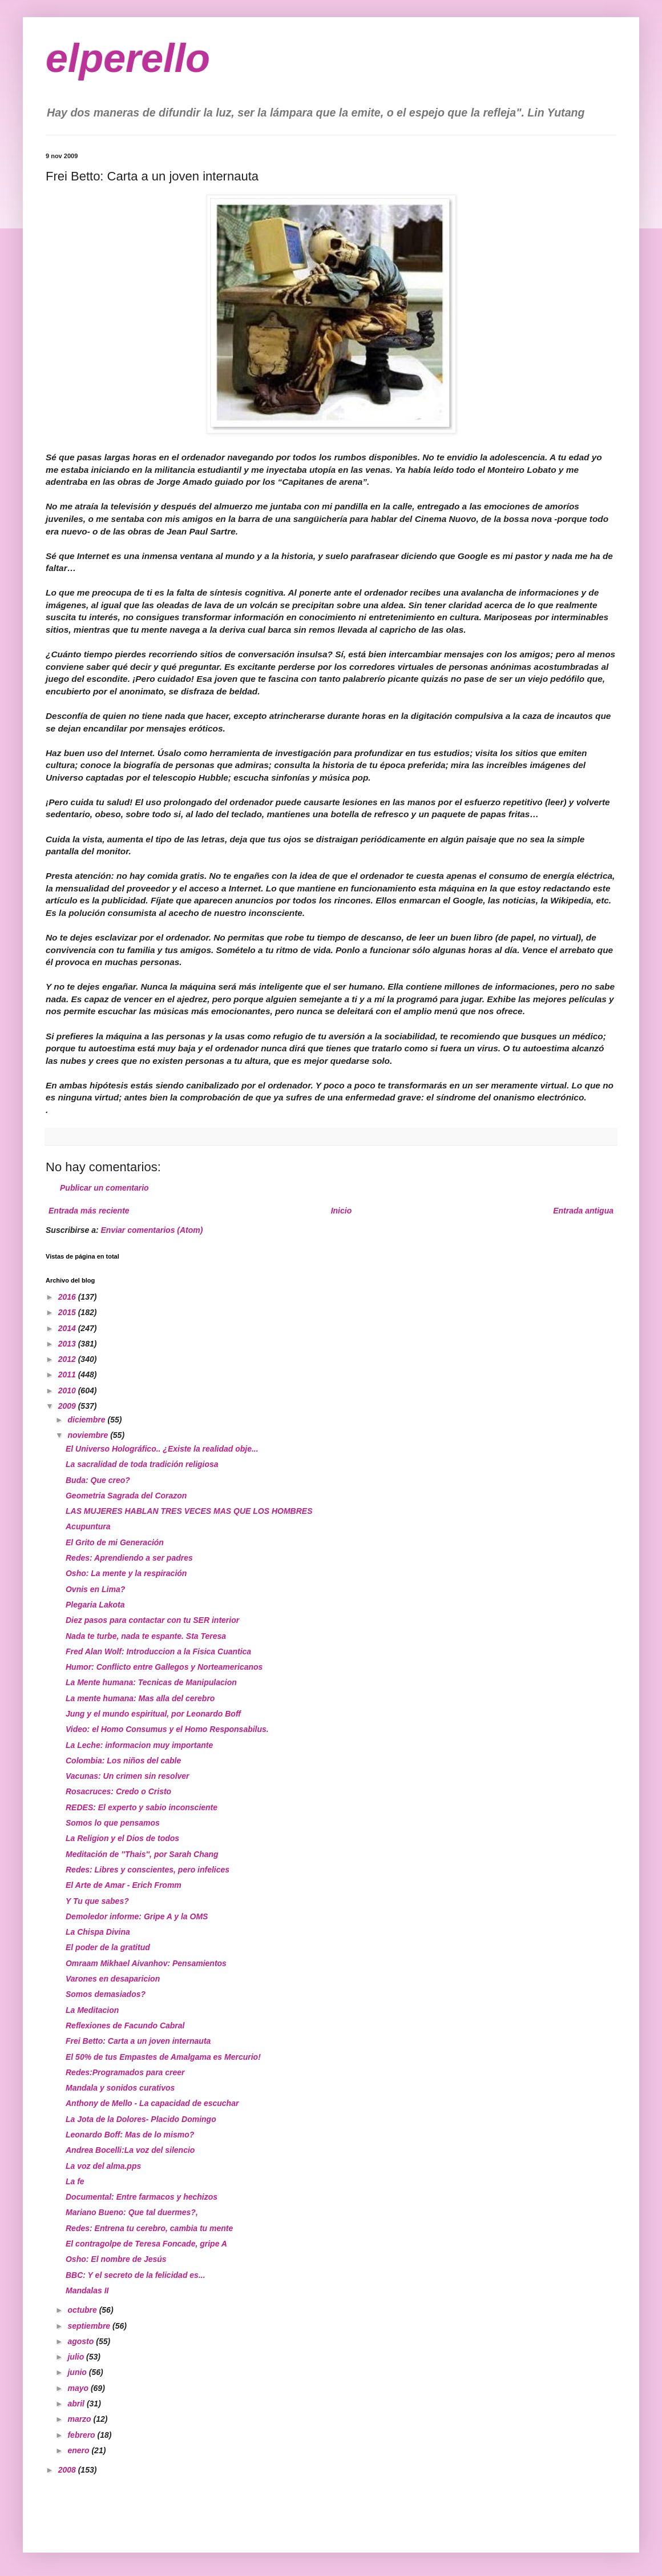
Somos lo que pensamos (113, 1822)
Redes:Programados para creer (125, 2072)
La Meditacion (92, 2010)
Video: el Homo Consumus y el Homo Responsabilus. (167, 1729)
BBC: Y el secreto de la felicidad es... (135, 2275)
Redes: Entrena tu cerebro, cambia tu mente (149, 2228)
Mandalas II (87, 2290)
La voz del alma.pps (103, 2166)
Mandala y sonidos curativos (120, 2087)
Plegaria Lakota (95, 1604)
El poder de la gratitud (108, 1947)
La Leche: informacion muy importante (139, 1745)
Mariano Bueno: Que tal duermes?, (132, 2212)
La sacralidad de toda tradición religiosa (142, 1464)
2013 (68, 1343)
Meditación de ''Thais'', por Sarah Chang (142, 1854)
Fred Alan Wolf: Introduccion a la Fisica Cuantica (158, 1651)
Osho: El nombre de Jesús (116, 2259)
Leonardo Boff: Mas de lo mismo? (130, 2134)
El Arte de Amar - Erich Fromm (123, 1885)
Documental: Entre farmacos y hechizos (141, 2196)
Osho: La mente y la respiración (126, 1573)
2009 (68, 1405)
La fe (75, 2181)
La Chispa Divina (98, 1931)
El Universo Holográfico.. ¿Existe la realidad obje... (162, 1448)
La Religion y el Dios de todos (122, 1838)
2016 (68, 1296)
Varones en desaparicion (113, 1978)
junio (77, 2372)
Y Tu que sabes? (97, 1901)
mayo (78, 2388)
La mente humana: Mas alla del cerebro (140, 1698)
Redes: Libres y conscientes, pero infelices (147, 1869)
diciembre (87, 1419)
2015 (68, 1312)
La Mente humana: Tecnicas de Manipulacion (151, 1682)
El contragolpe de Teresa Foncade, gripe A (146, 2243)
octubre (83, 2309)
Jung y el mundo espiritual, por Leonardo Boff (153, 1713)
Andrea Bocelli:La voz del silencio (130, 2150)
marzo (80, 2419)
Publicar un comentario (104, 1187)
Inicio (341, 1210)
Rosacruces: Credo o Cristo (118, 1791)
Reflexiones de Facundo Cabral (125, 2025)
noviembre (88, 1435)
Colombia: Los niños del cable (123, 1760)
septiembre (89, 2325)
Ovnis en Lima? (95, 1589)
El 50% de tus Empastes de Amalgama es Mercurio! (163, 2056)
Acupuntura (88, 1526)
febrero (82, 2435)
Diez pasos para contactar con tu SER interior (152, 1620)
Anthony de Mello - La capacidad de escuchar (152, 2103)
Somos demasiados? (106, 1994)
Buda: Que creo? (98, 1480)
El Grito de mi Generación (115, 1542)
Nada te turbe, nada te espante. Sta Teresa (146, 1636)
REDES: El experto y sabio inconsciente (141, 1807)
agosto (81, 2341)
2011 (68, 1374)
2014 (68, 1328)
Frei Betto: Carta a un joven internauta (138, 2040)
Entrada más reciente (89, 1210)
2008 (68, 2469)
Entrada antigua (583, 1210)
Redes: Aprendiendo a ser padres (129, 1557)
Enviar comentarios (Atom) (152, 1230)
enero (79, 2450)
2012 (68, 1359)
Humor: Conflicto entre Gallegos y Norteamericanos (164, 1666)
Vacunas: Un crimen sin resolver (127, 1776)
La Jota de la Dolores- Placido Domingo (141, 2119)
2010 (68, 1390)
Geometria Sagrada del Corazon (126, 1495)
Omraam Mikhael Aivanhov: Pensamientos (146, 1963)
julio (76, 2356)
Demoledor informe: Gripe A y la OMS (137, 1916)
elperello (128, 58)
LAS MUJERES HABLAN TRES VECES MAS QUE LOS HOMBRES (189, 1511)
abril (76, 2403)
